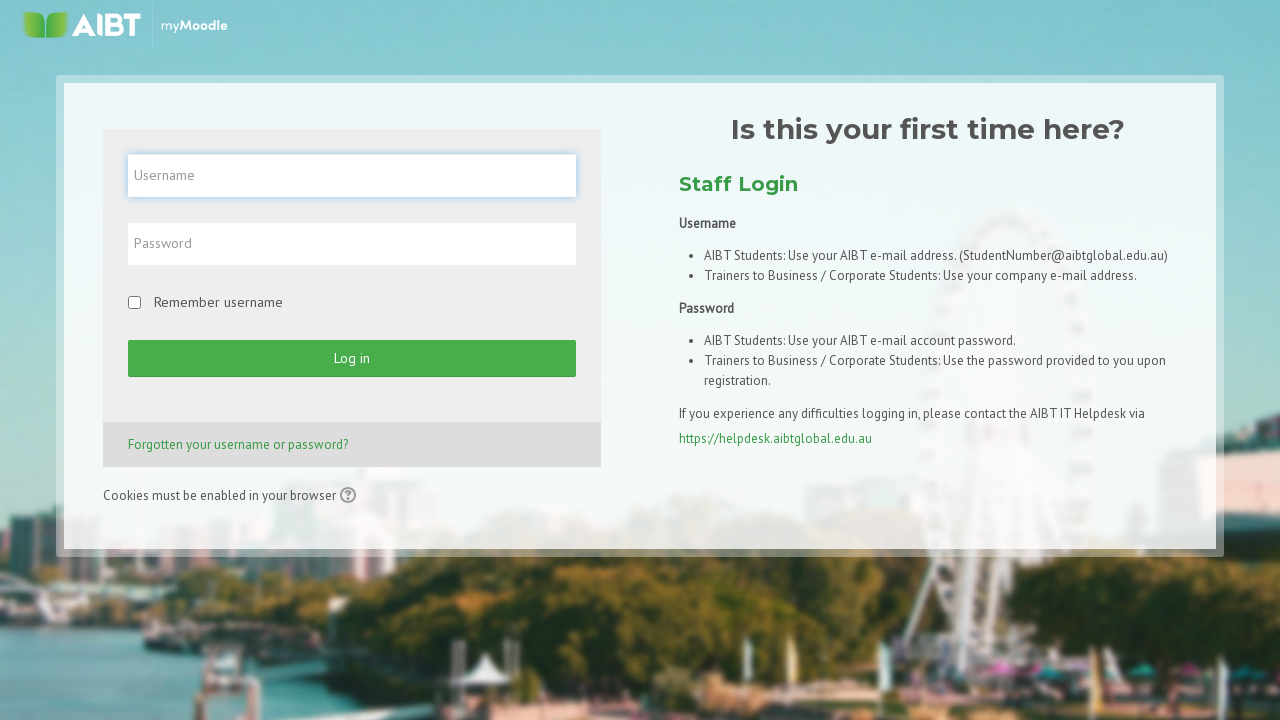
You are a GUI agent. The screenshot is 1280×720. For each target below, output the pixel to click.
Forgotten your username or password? (238, 444)
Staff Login (738, 184)
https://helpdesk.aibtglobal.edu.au (775, 438)
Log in (352, 358)
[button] (351, 497)
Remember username (218, 302)
